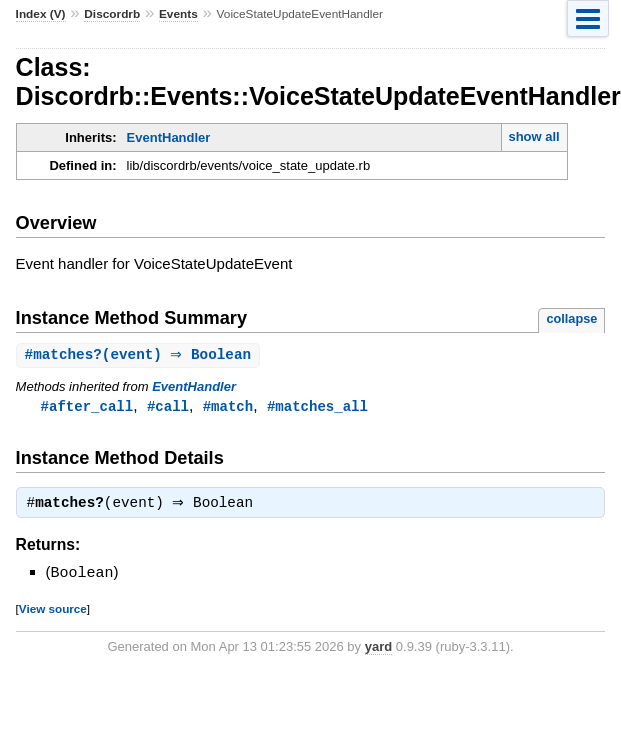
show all (533, 136)
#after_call (87, 407)
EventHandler (169, 137)
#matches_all (317, 407)
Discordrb (112, 14)
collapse (571, 318)
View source (53, 611)
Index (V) (41, 14)
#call (168, 407)
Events (178, 14)
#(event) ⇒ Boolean (141, 355)
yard (378, 649)
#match (228, 407)
